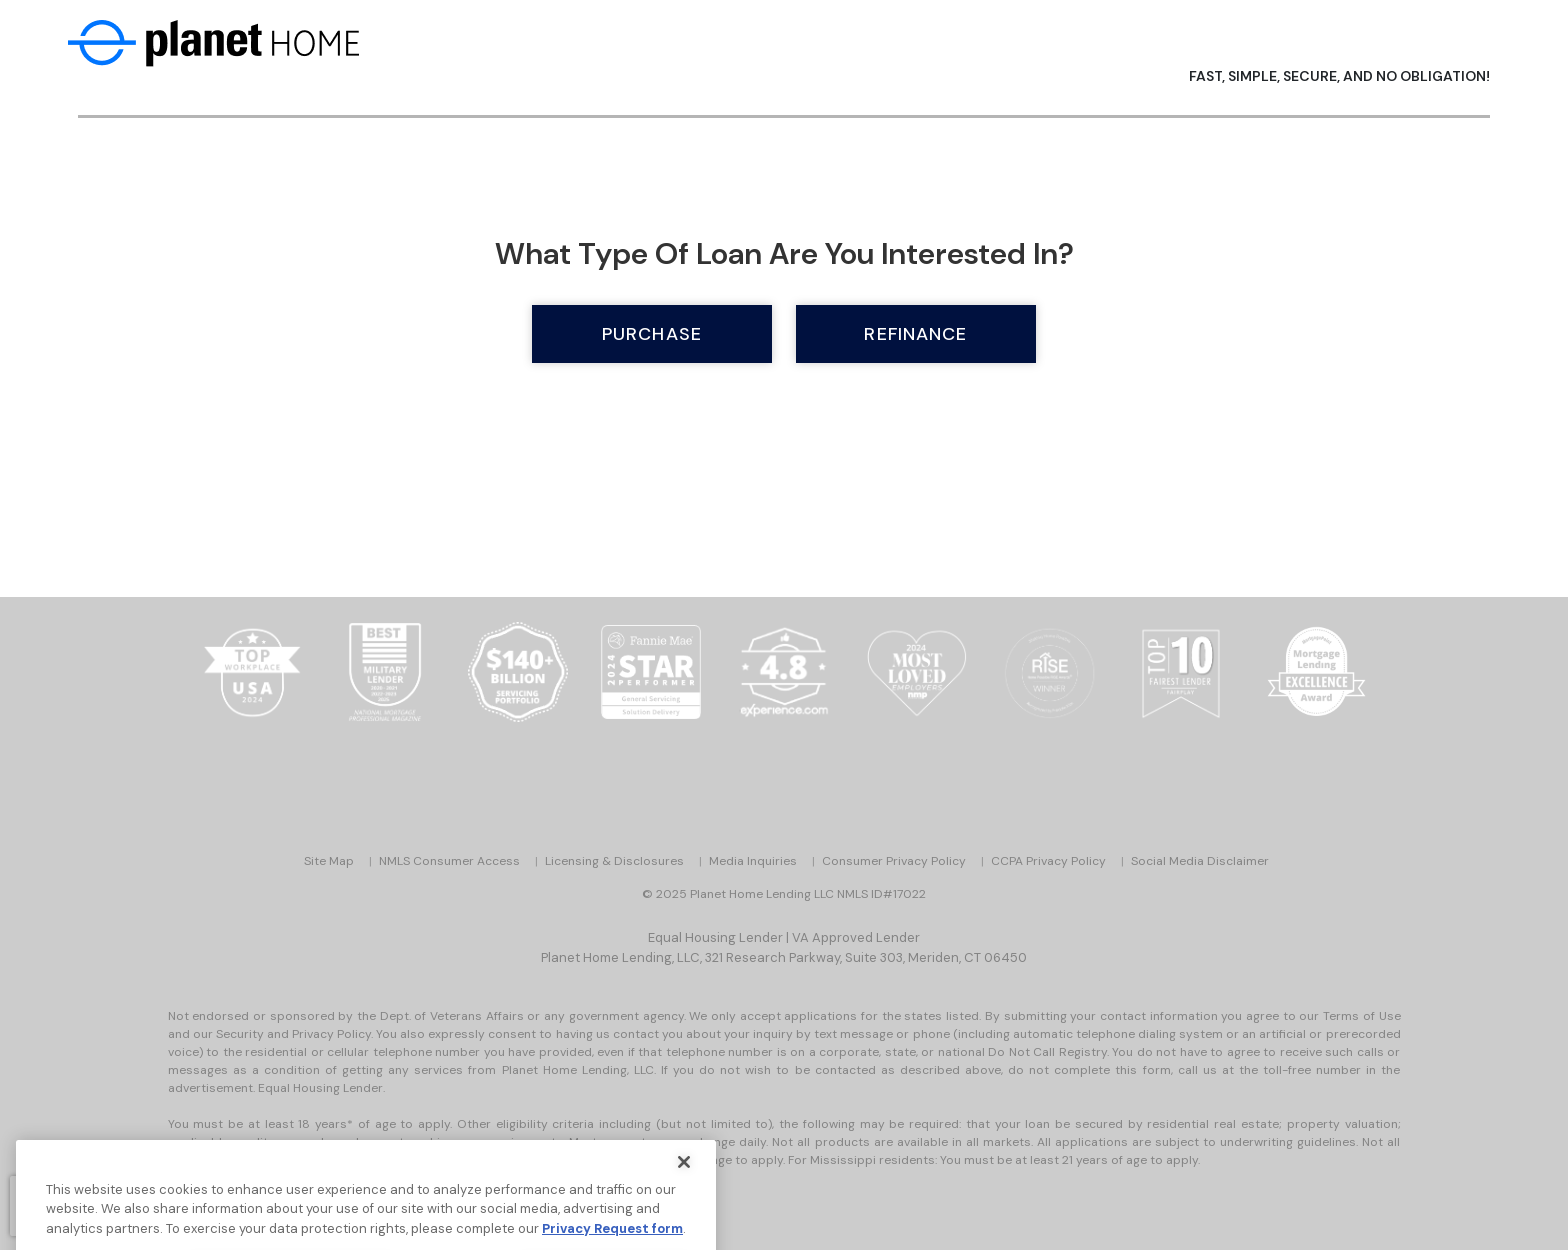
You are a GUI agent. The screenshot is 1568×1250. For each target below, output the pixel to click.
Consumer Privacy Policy (894, 861)
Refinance (915, 334)
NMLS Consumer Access (449, 861)
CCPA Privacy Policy (1048, 861)
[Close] (684, 1173)
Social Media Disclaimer (1200, 861)
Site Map (329, 861)
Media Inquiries (753, 861)
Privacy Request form (612, 1239)
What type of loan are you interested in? (784, 253)
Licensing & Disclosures (614, 861)
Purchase (652, 334)
